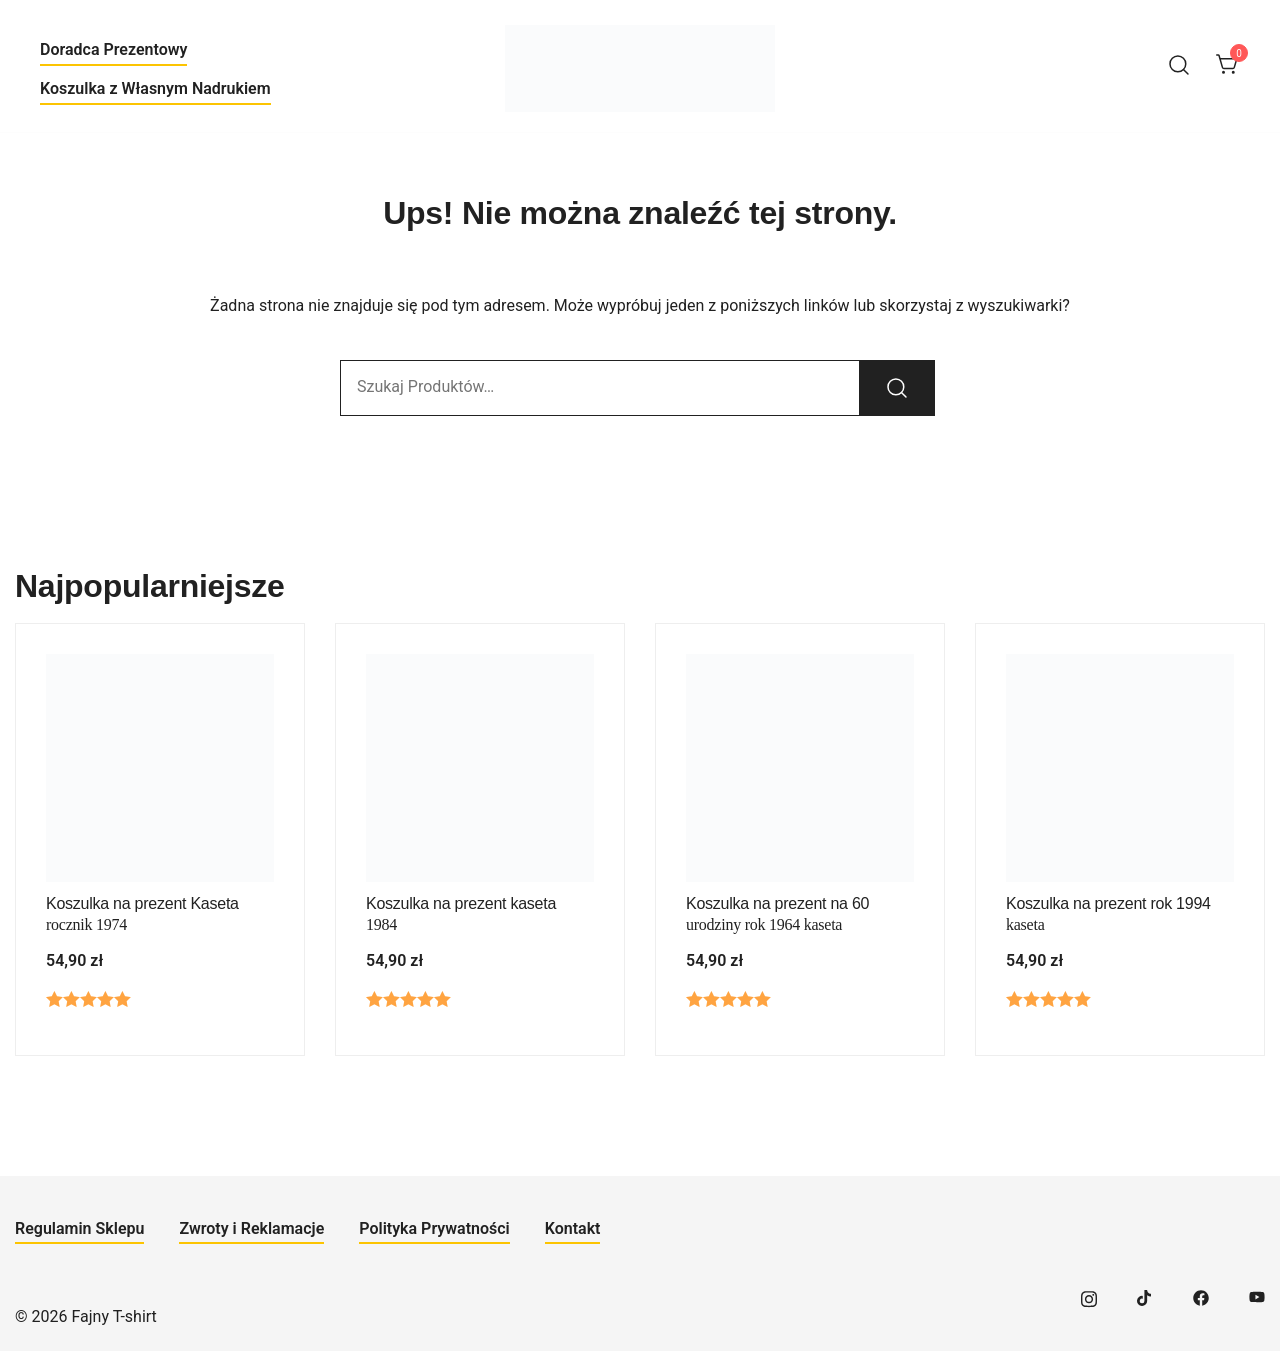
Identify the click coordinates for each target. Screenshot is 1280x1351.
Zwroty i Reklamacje (251, 1228)
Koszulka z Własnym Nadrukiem (155, 88)
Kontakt (573, 1228)
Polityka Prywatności (434, 1228)
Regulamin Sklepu (79, 1228)
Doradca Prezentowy (113, 49)
